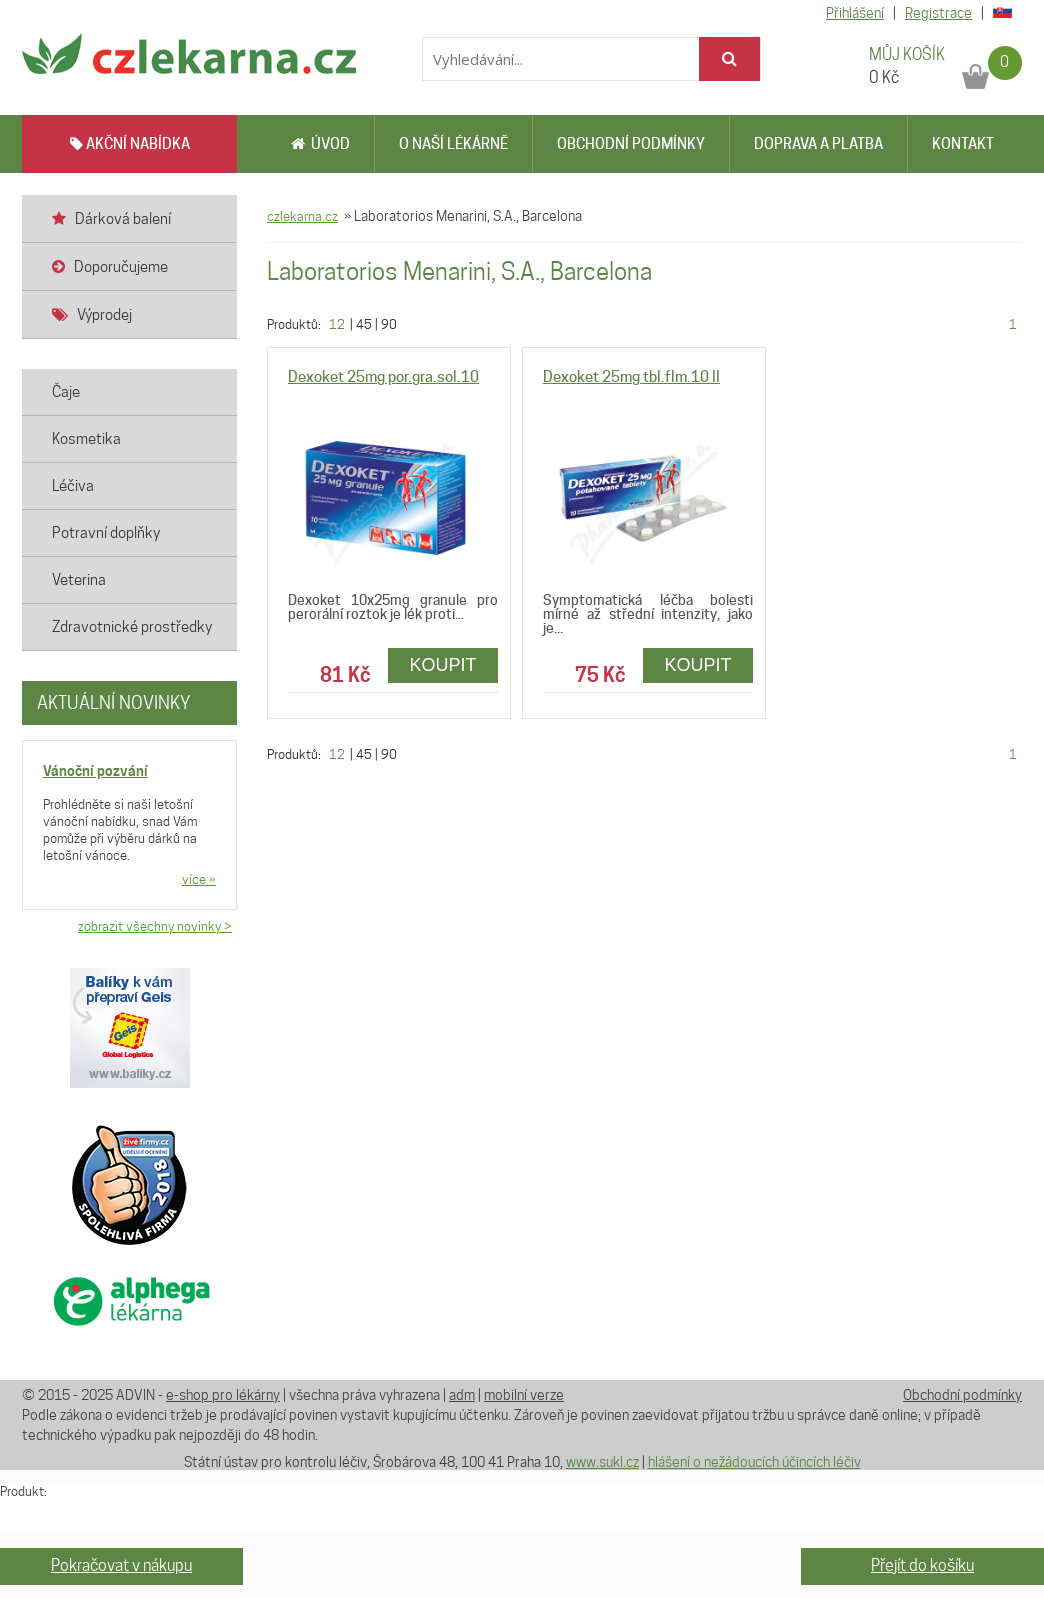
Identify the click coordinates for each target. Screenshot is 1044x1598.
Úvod (320, 144)
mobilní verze (524, 1395)
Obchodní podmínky (631, 144)
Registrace (938, 13)
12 (337, 324)
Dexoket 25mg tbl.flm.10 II (631, 377)
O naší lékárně (453, 144)
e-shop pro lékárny (223, 1395)
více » (199, 879)
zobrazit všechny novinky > (155, 926)
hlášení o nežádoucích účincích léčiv (754, 1462)
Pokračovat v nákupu (121, 1565)
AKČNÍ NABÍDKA (130, 144)
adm (462, 1395)
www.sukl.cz (602, 1462)
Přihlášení (855, 13)
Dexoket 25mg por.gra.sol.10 (383, 377)
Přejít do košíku (922, 1565)
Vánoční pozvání (95, 770)
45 (364, 324)
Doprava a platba (818, 144)
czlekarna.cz (302, 216)
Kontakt (963, 144)
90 (389, 324)
